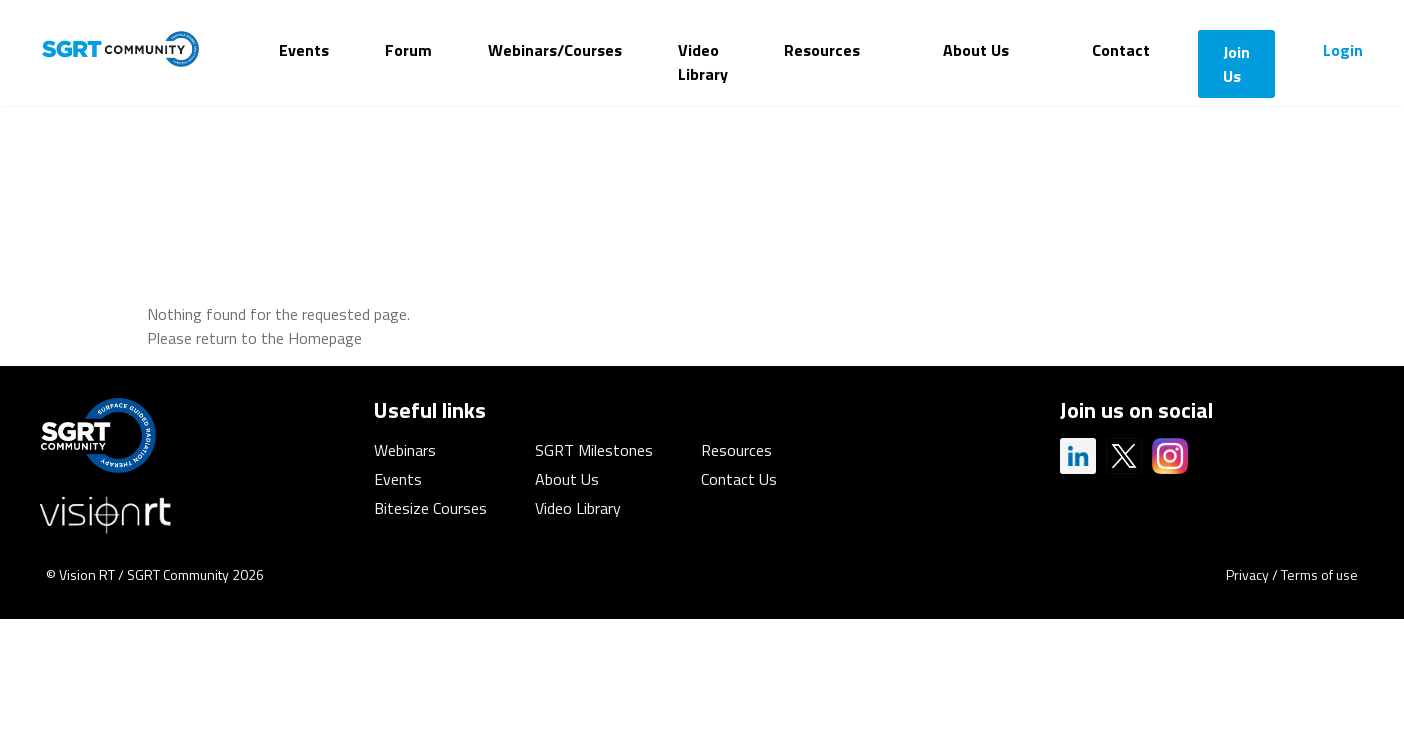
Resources (822, 50)
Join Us (1236, 64)
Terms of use (1319, 574)
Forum (408, 50)
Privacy (1247, 574)
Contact (1121, 50)
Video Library (703, 62)
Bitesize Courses (430, 508)
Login (1343, 50)
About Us (976, 50)
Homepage (325, 338)
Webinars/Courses (555, 50)
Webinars (405, 450)
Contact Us (739, 479)
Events (304, 50)
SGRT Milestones (594, 450)
